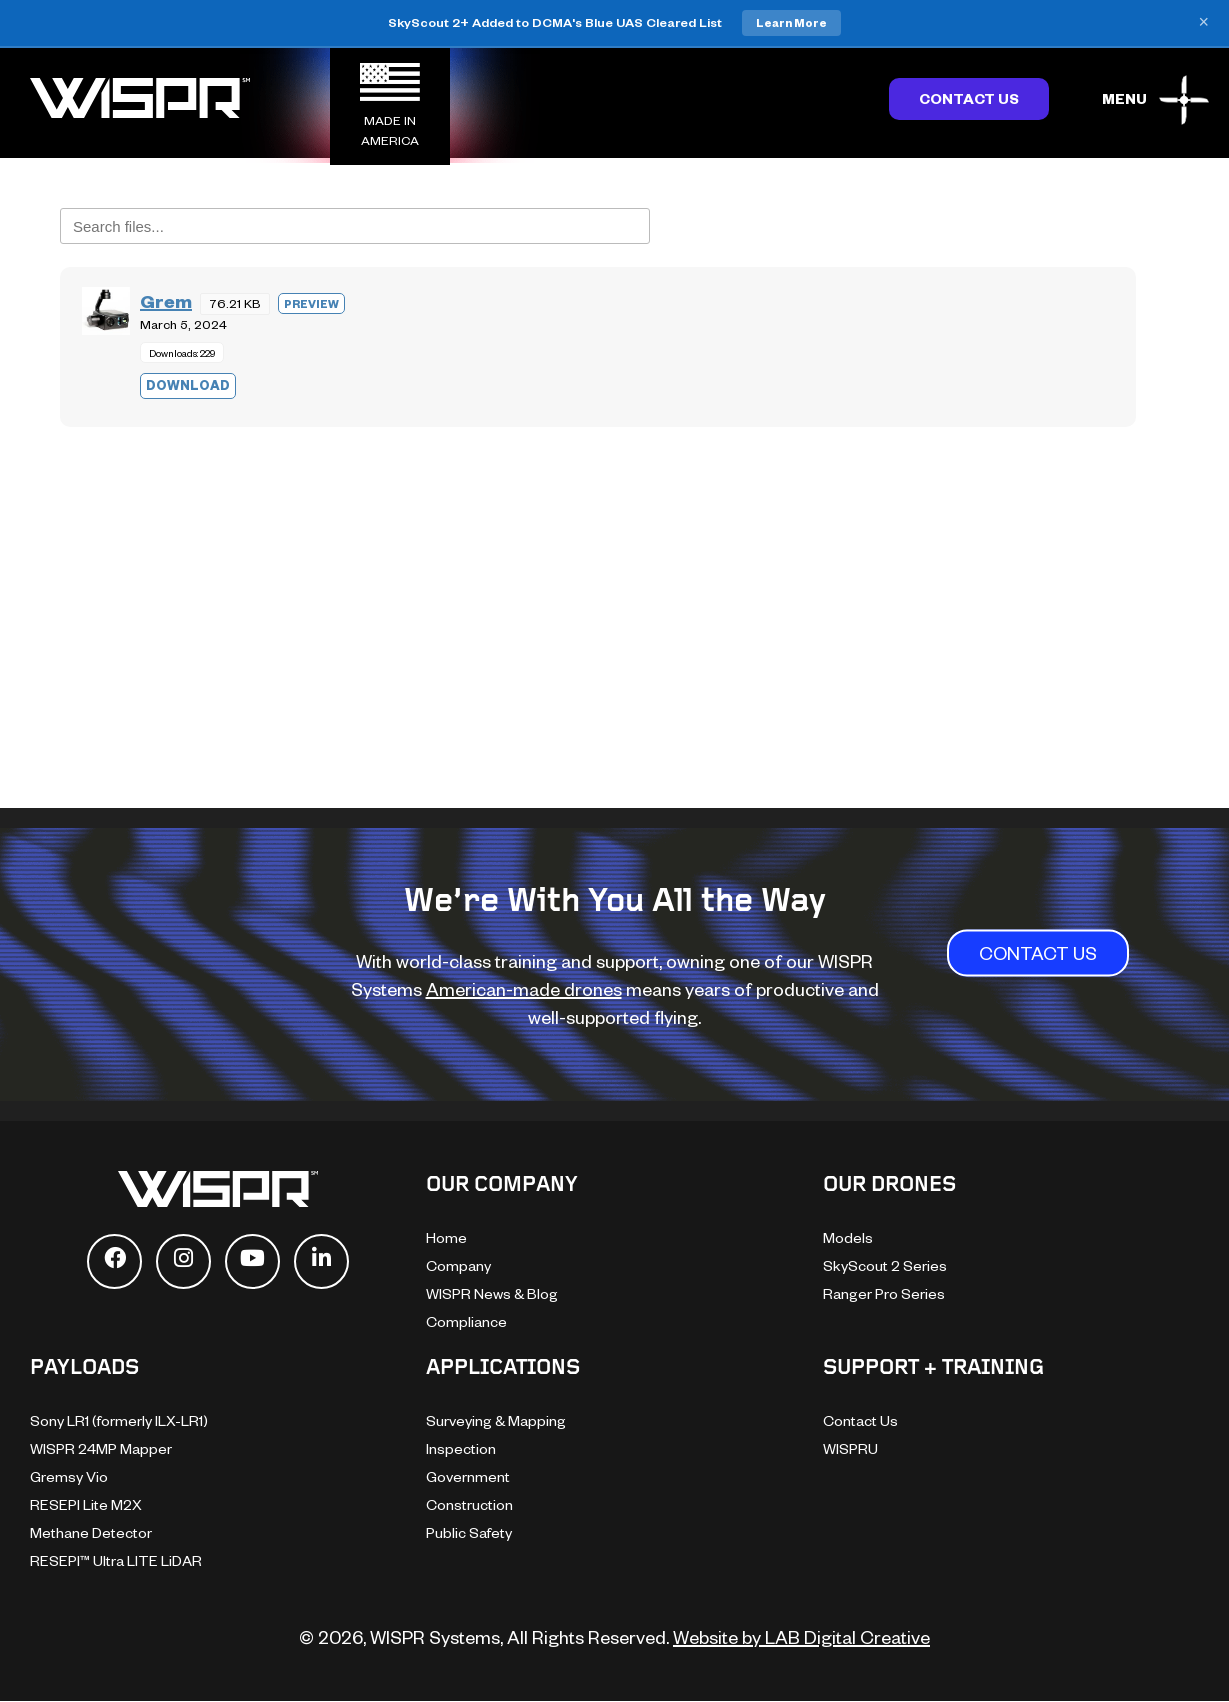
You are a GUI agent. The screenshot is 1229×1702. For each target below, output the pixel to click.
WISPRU (850, 1448)
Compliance (466, 1321)
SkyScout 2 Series (885, 1265)
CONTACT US (1038, 952)
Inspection (461, 1448)
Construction (469, 1504)
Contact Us (969, 98)
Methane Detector (91, 1532)
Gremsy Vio (69, 1476)
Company (458, 1265)
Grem (166, 300)
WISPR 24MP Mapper (101, 1448)
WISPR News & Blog (492, 1293)
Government (468, 1476)
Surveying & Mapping (496, 1420)
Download (188, 385)
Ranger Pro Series (884, 1293)
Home (446, 1237)
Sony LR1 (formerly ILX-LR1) (119, 1420)
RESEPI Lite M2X (86, 1504)
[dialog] (1191, 1662)
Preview (311, 303)
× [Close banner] (1203, 23)
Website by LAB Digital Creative (801, 1636)
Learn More (791, 22)
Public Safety (469, 1532)
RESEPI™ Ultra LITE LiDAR (116, 1560)
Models (848, 1237)
